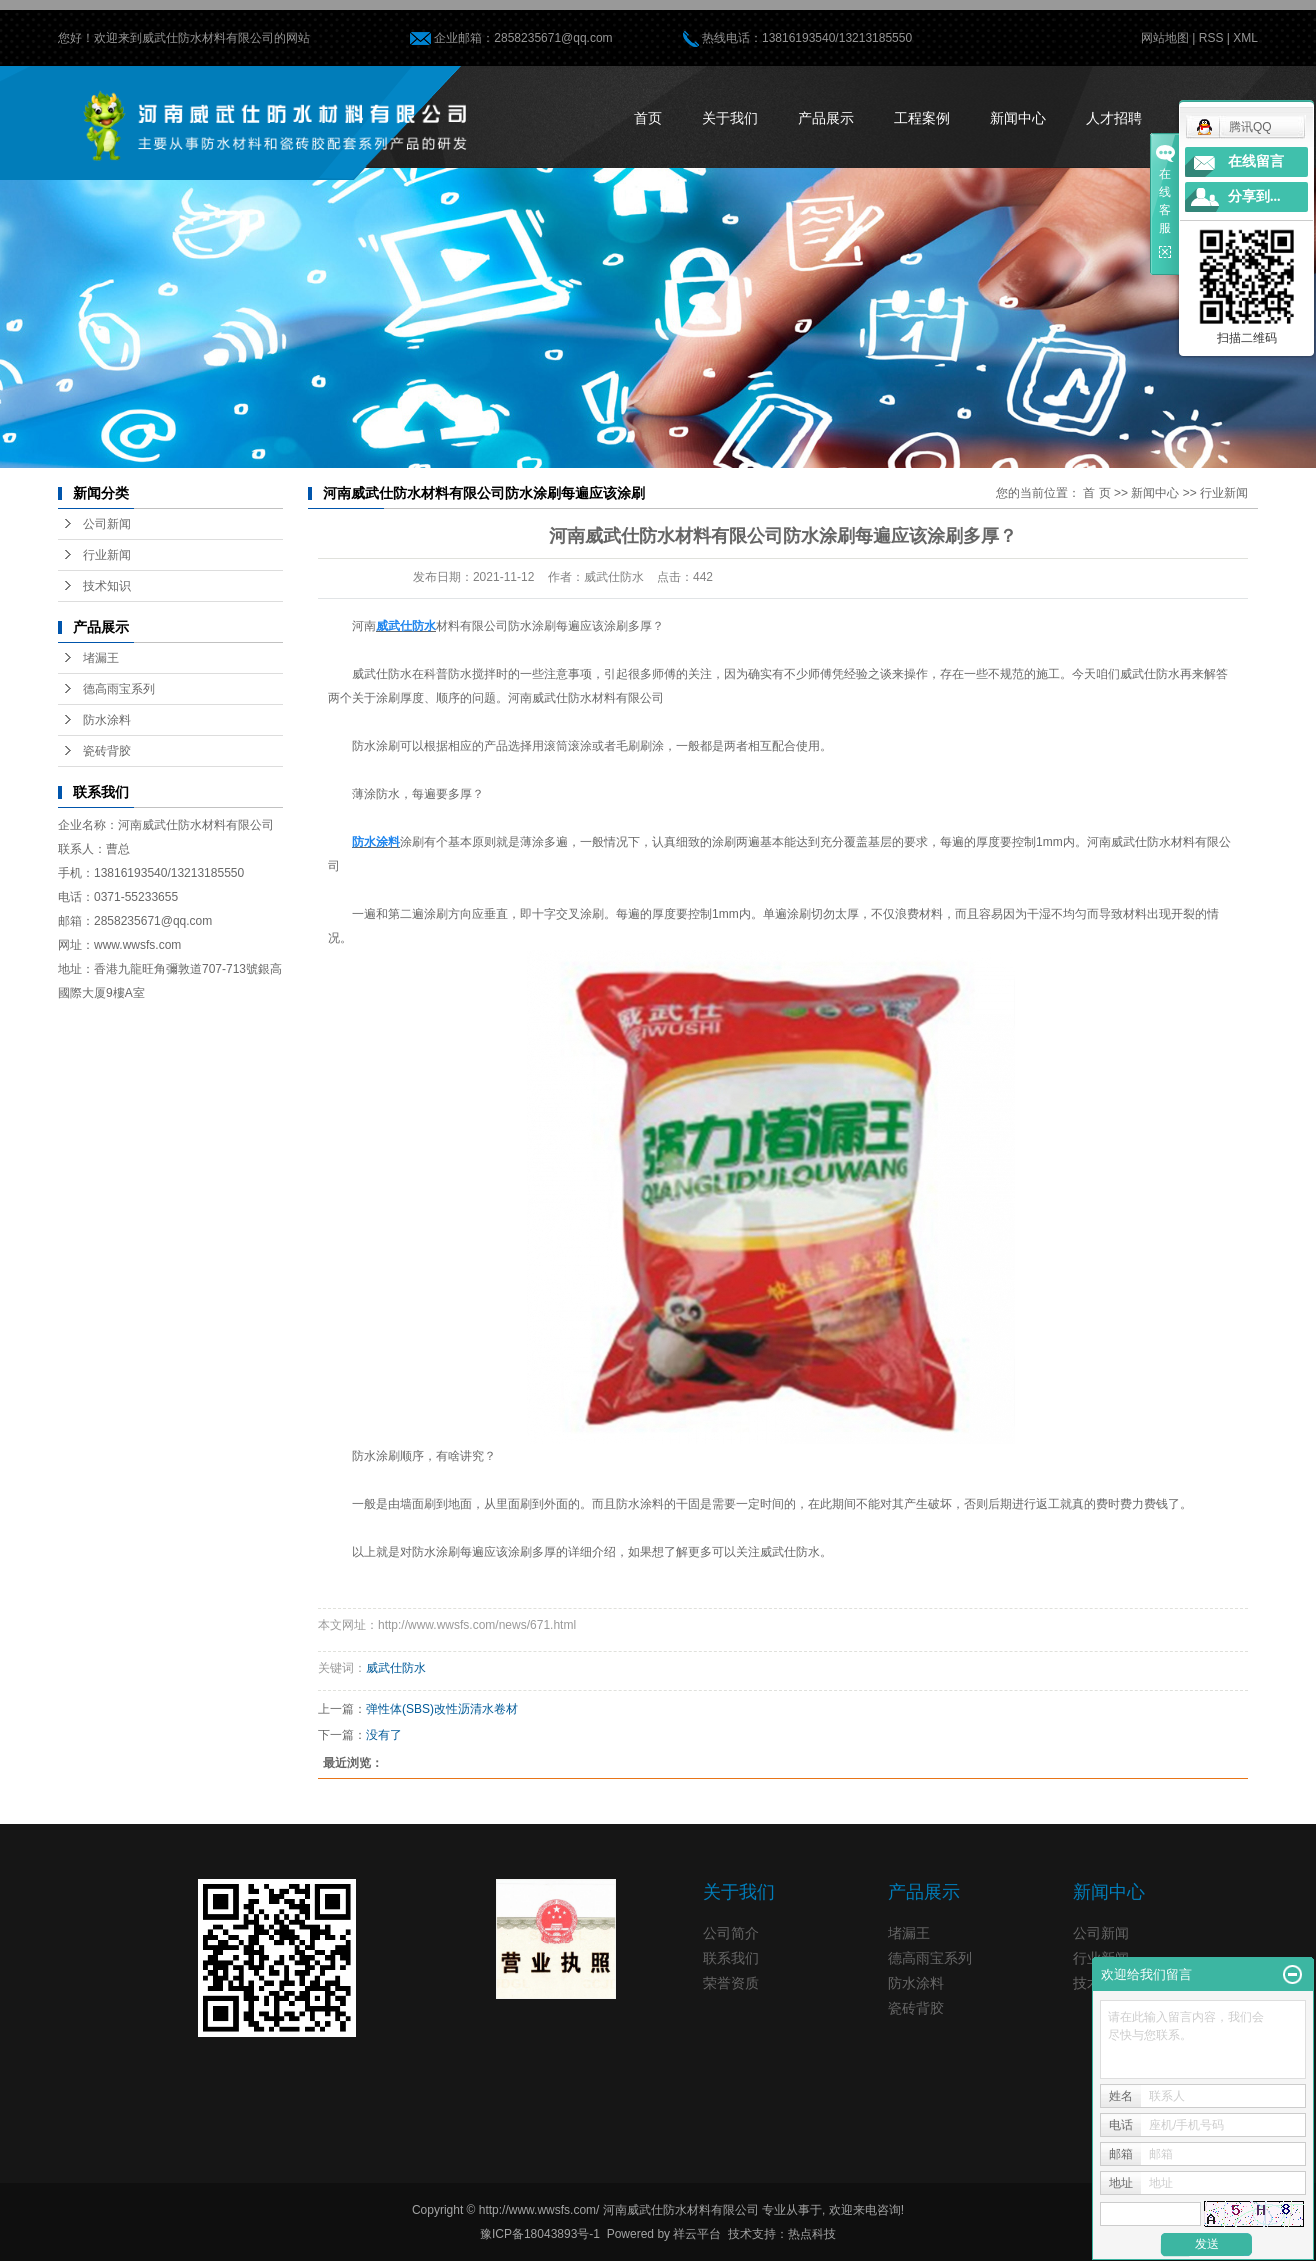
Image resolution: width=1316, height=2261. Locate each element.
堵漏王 (101, 658)
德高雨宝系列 (119, 689)
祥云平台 (697, 2234)
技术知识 (107, 586)
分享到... (1254, 196)
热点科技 (812, 2234)
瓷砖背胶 (107, 751)
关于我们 (730, 118)
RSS (1211, 38)
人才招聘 (1114, 118)
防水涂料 (107, 720)
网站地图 (1165, 38)
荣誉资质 (731, 1983)
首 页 (1096, 493)
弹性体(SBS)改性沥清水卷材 (442, 1709)
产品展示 (826, 118)
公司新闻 (107, 524)
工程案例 (922, 118)
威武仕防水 (396, 1668)
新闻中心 (1018, 118)
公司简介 (731, 1933)
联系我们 (731, 1958)
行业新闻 (107, 555)
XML (1245, 38)
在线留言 (1256, 161)
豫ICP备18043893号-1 (540, 2234)
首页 (648, 118)
